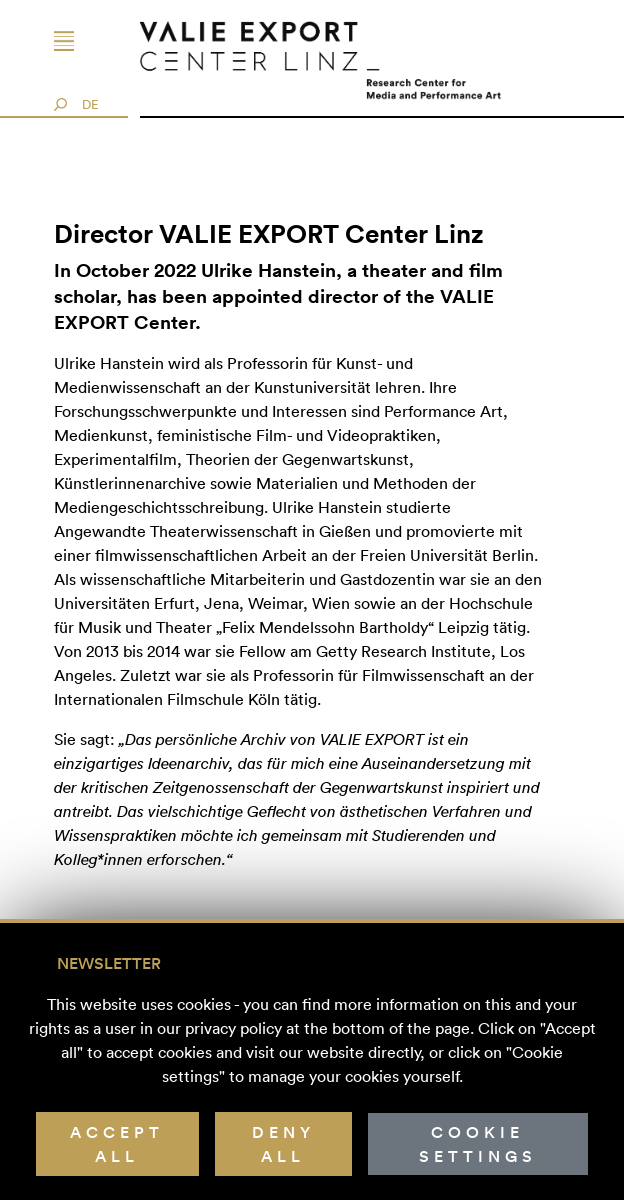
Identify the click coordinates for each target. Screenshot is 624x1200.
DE (90, 104)
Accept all (117, 1144)
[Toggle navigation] (85, 41)
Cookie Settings (478, 1144)
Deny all (283, 1144)
